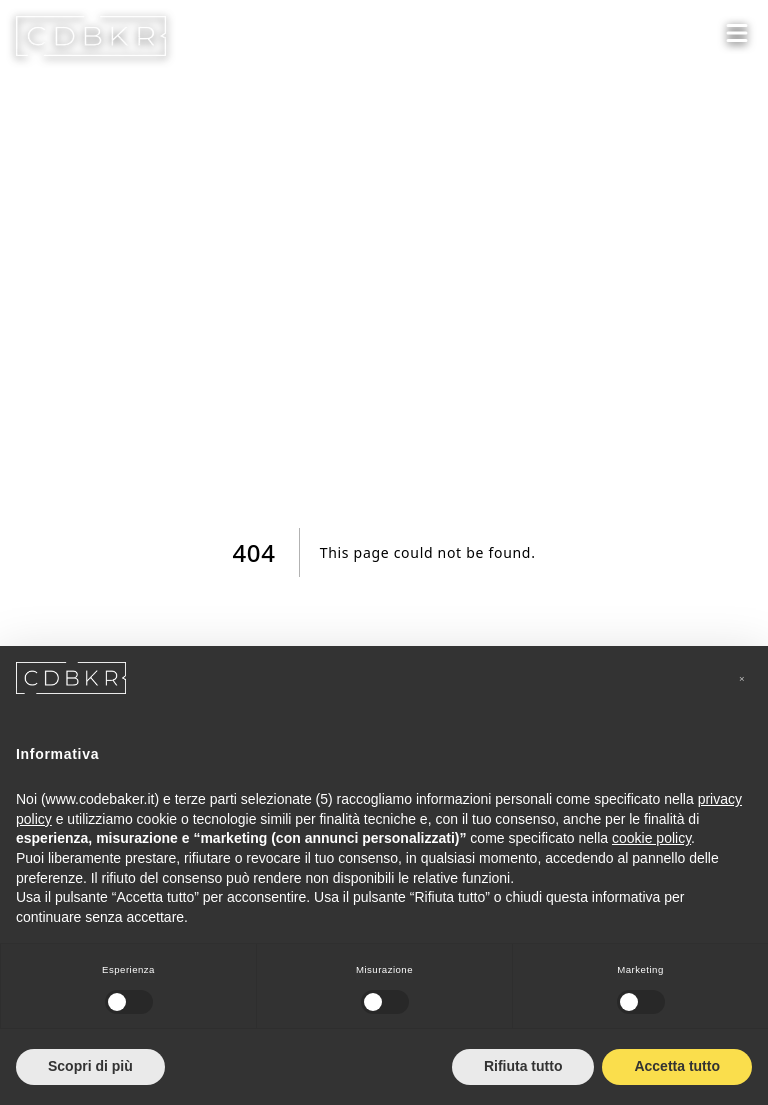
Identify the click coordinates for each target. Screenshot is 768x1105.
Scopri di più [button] (90, 1066)
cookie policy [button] (651, 838)
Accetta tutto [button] (677, 1066)
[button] (742, 678)
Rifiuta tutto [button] (523, 1066)
